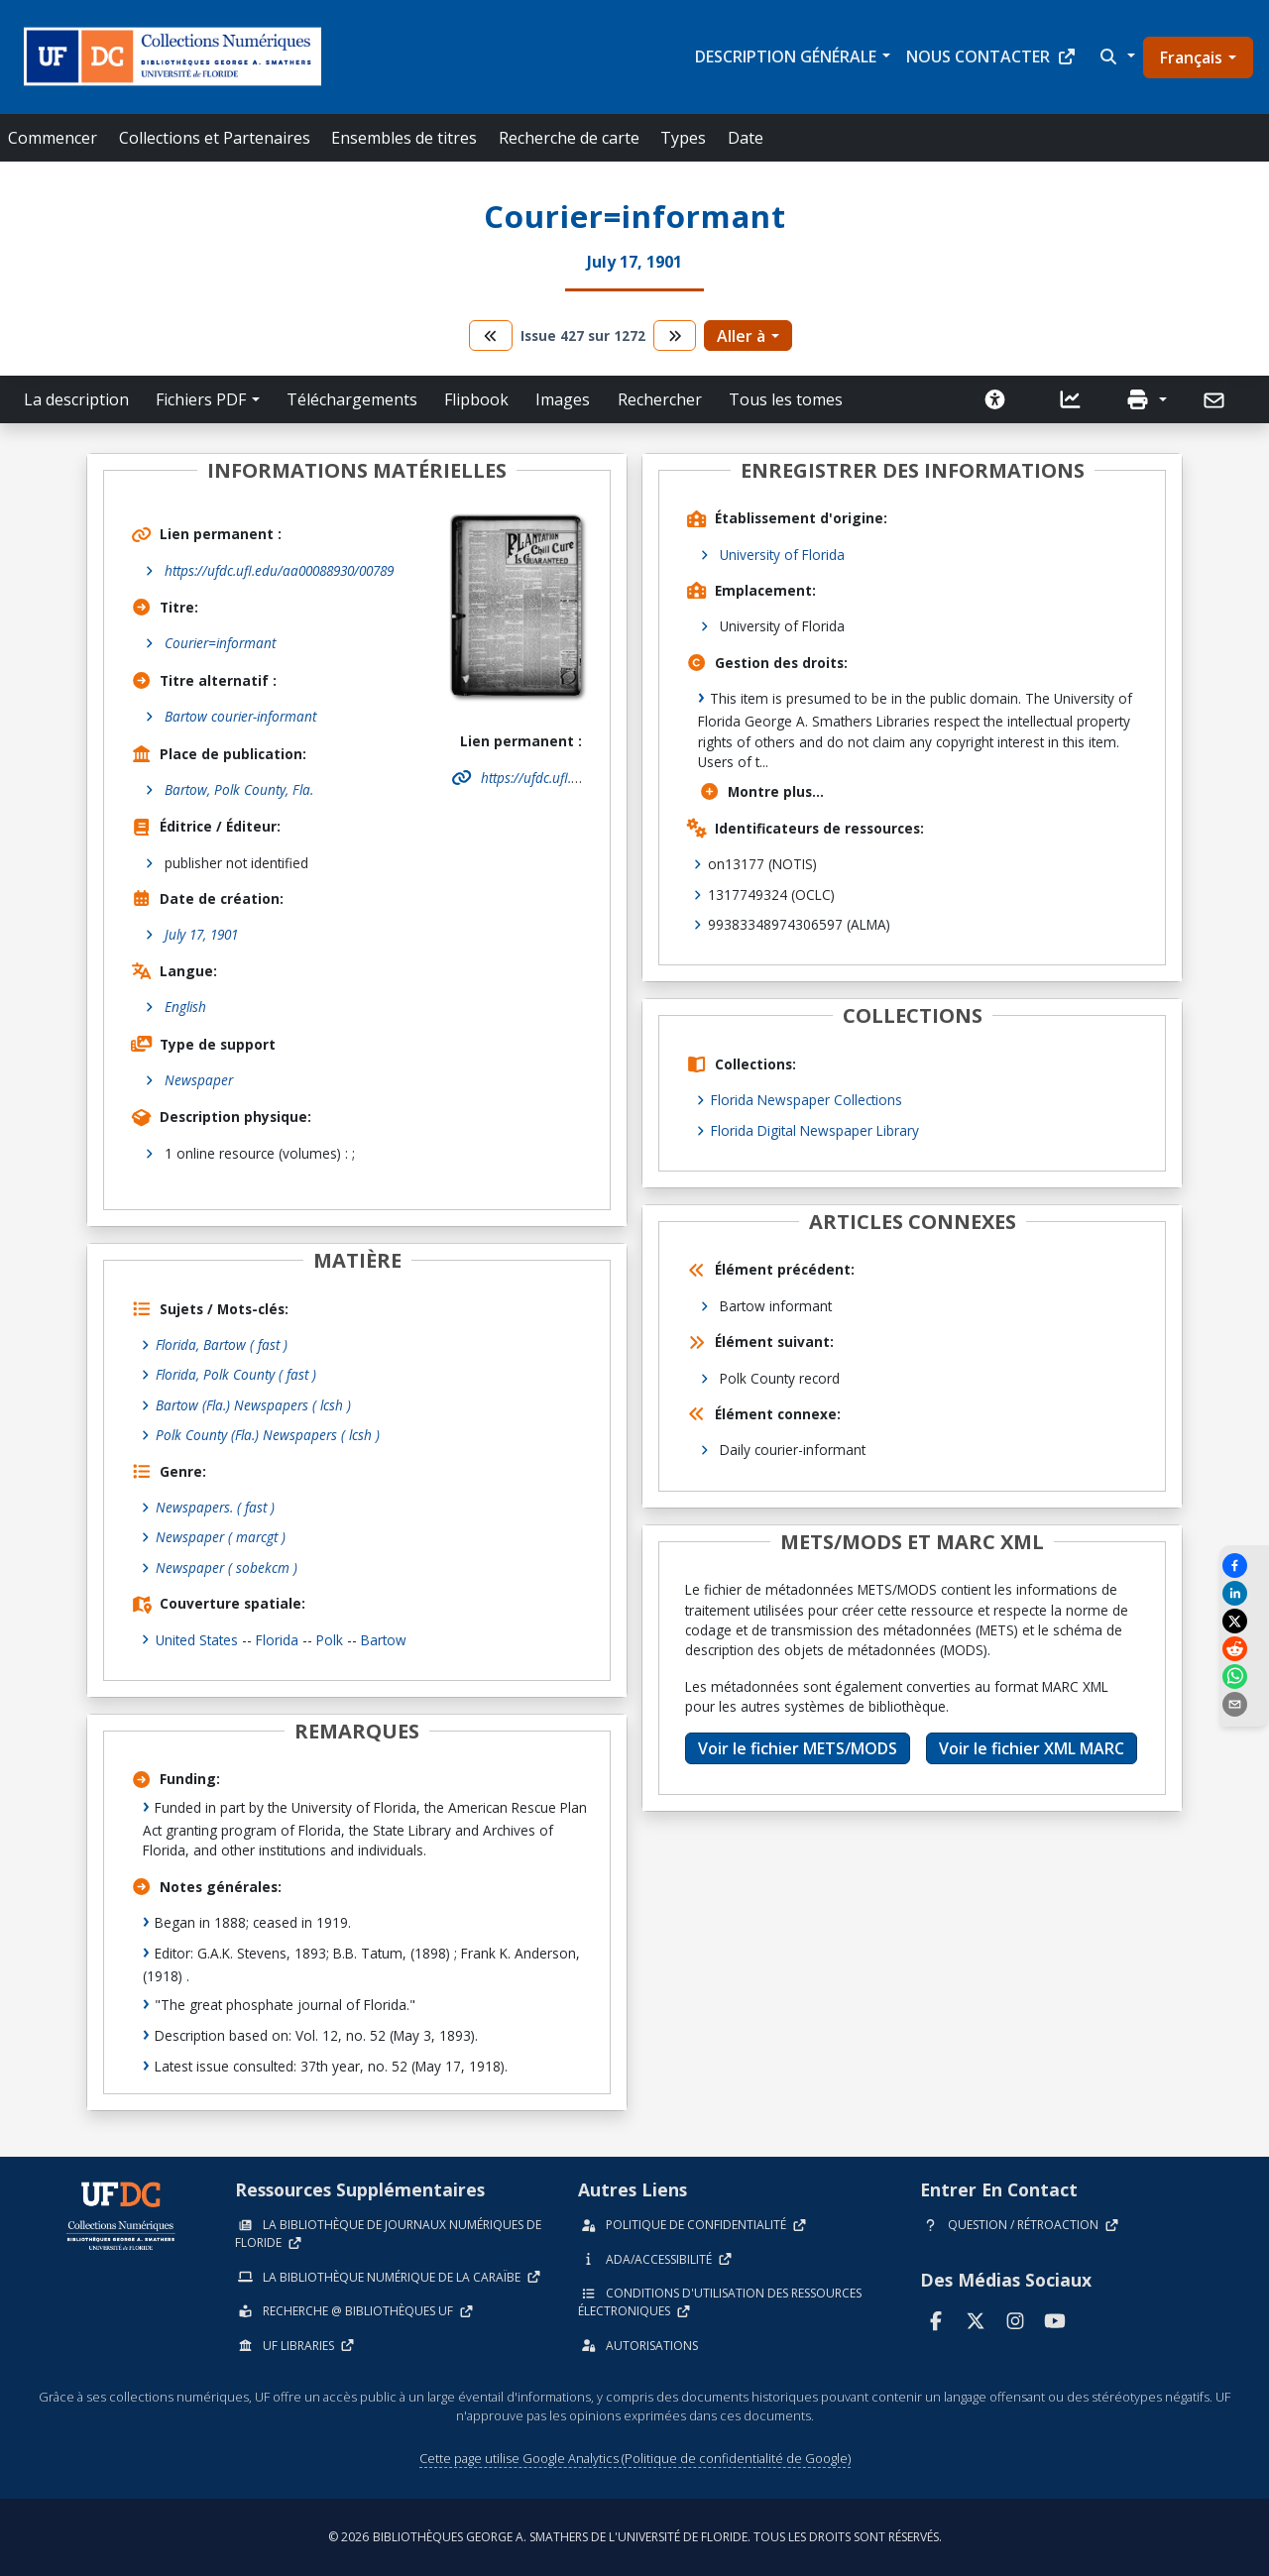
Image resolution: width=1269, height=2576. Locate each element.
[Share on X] (1244, 1621)
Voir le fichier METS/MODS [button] (797, 1748)
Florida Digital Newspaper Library (815, 1130)
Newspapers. (215, 1507)
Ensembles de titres (404, 138)
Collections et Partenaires (214, 138)
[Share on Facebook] (1244, 1565)
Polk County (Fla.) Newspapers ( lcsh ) (268, 1434)
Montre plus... (761, 791)
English (185, 1006)
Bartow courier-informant (240, 716)
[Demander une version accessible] (995, 399)
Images (562, 399)
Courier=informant (220, 642)
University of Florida (782, 554)
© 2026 (635, 2536)
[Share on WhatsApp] (1244, 1676)
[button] (1115, 56)
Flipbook (476, 399)
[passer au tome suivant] (675, 335)
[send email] (1244, 1704)
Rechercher (660, 399)
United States (197, 1639)
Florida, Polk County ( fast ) (236, 1374)
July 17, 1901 (201, 934)
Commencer (52, 138)
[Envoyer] (1216, 400)
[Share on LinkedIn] (1244, 1593)
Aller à (741, 336)
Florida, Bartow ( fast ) (222, 1344)
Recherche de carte (569, 138)
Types (683, 138)
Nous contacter (991, 56)
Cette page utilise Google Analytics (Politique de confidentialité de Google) (635, 2458)
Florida (277, 1639)
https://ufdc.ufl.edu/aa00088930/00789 (279, 570)
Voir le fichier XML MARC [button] (1031, 1748)
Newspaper (199, 1079)
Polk (329, 1639)
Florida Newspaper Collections (806, 1099)
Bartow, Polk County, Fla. (239, 789)
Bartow (383, 1639)
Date (745, 138)
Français (1191, 57)
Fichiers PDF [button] (201, 399)
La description (76, 399)
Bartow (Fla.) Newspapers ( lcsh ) (254, 1405)
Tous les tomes (786, 399)
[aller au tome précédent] (491, 335)
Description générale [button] (785, 56)
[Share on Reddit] (1244, 1648)
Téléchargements (352, 399)
